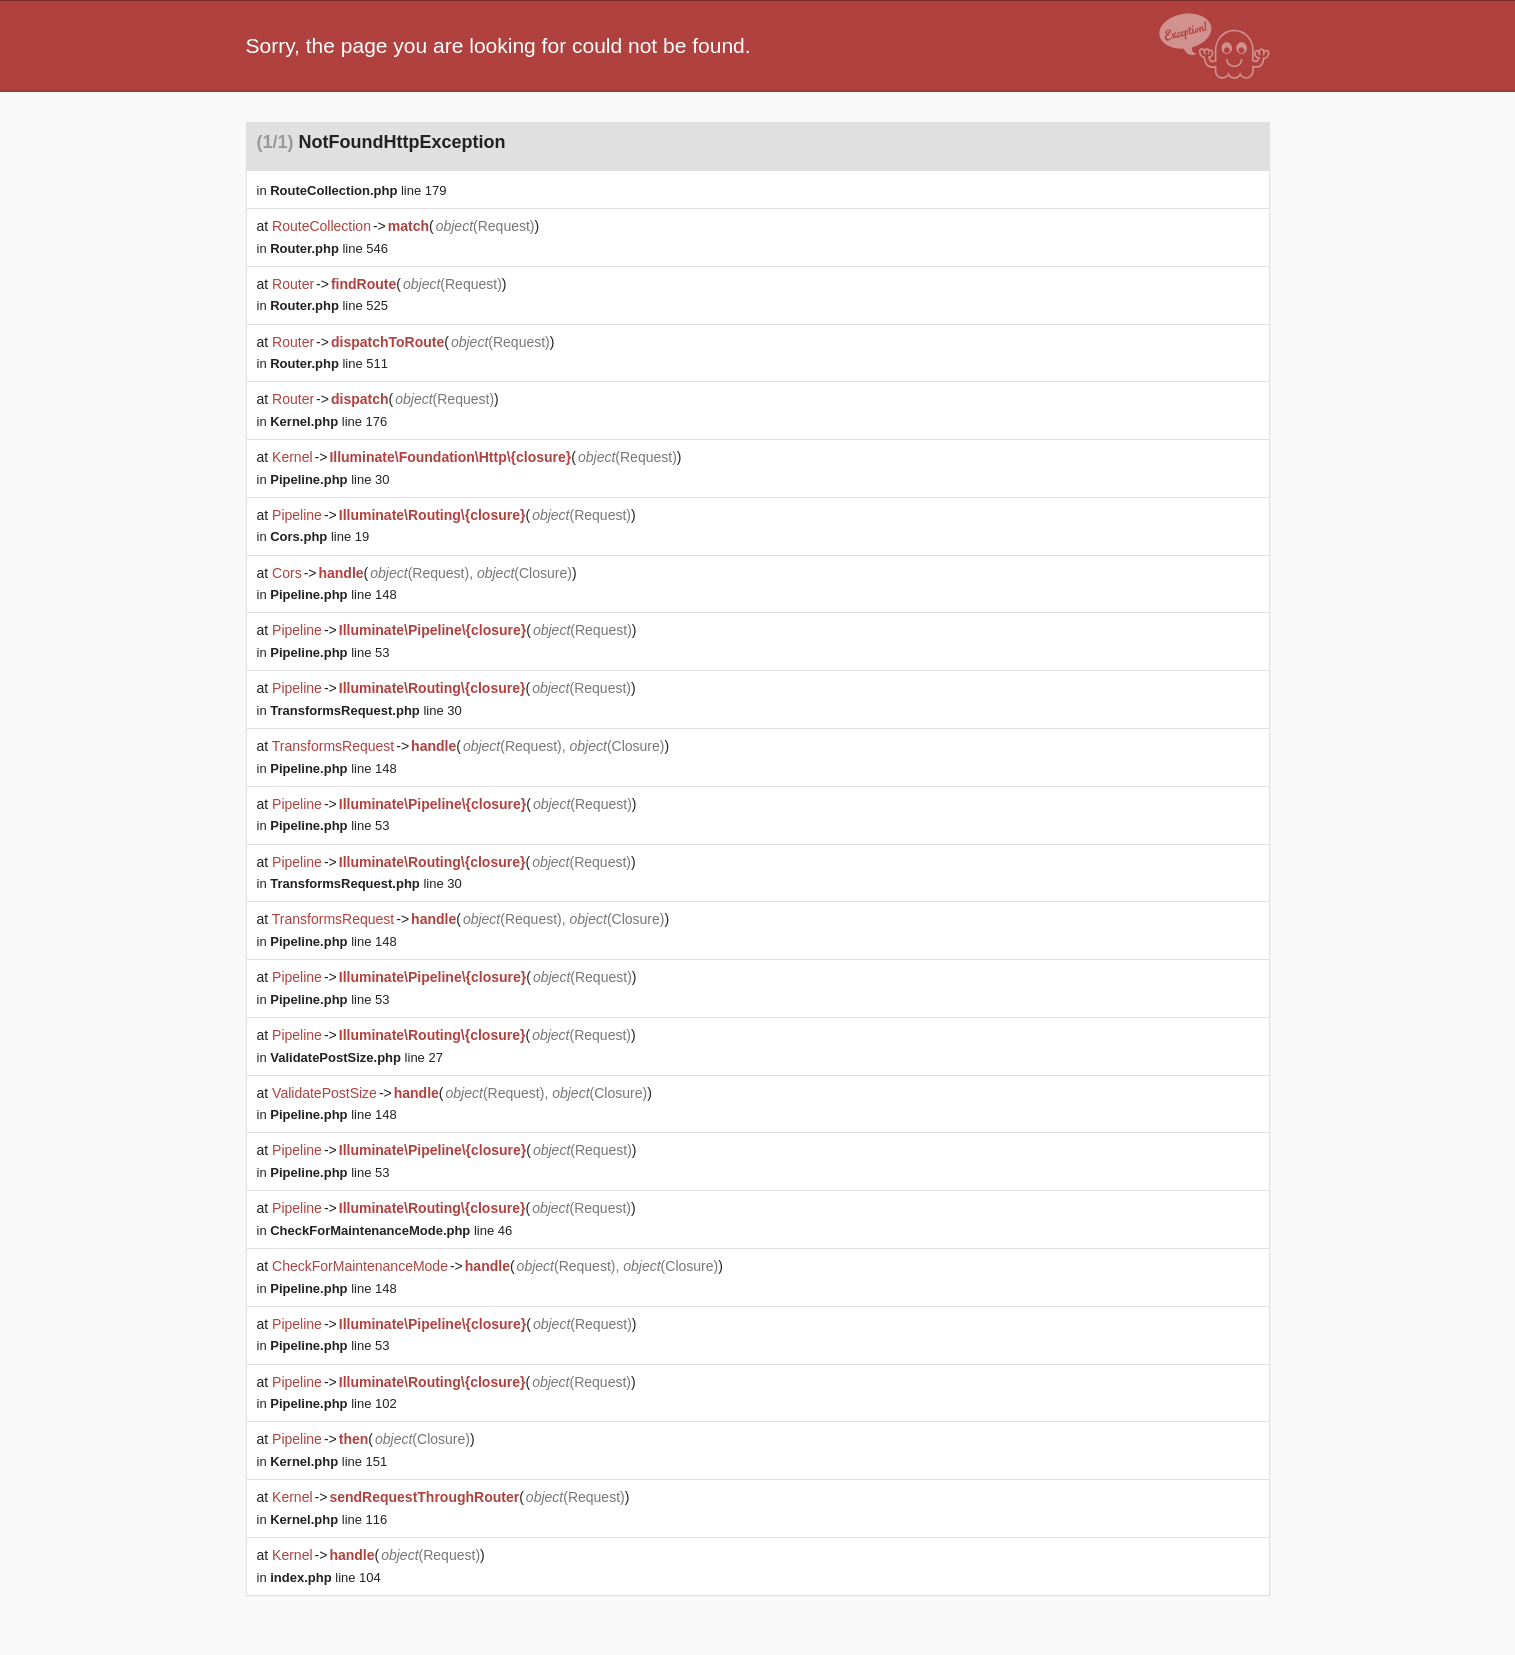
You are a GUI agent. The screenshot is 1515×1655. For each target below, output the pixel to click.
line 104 (325, 1577)
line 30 (329, 479)
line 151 (328, 1461)
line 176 (328, 421)
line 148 (333, 594)
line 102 (333, 1403)
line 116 (328, 1519)
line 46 (391, 1230)
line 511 (329, 363)
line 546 (329, 248)
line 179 (358, 190)
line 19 (319, 536)
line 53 (329, 652)
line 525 (329, 305)
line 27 (356, 1057)
